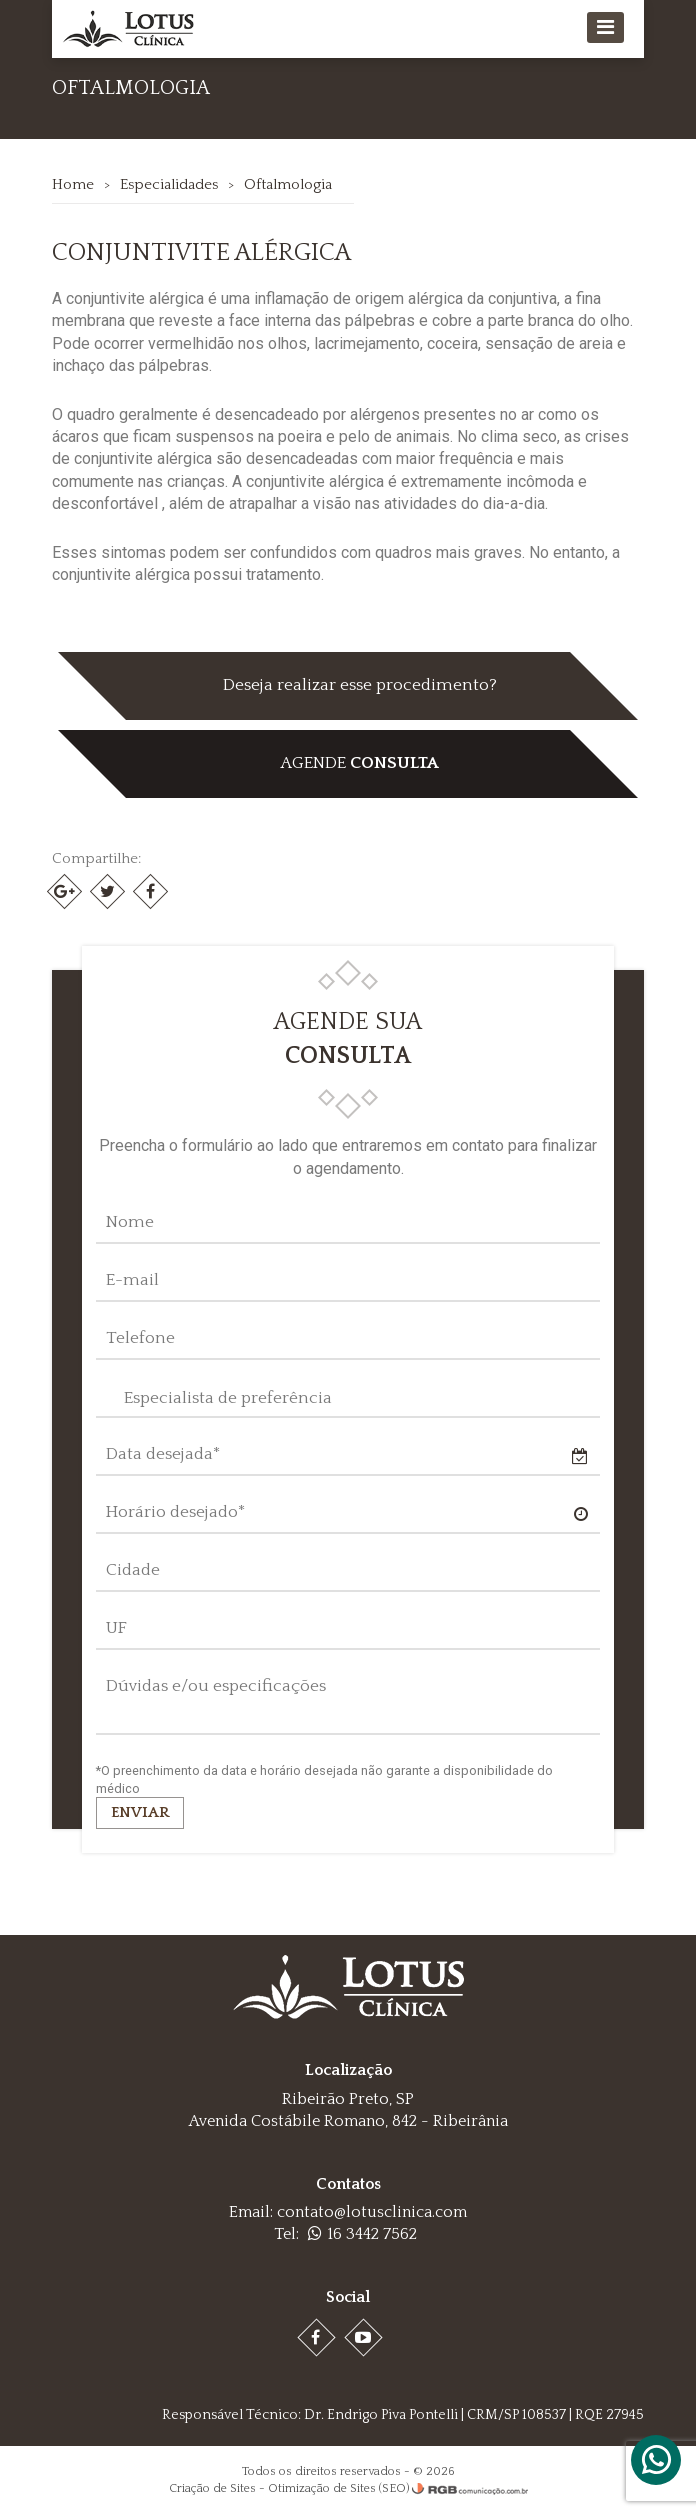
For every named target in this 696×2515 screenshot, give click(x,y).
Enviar (140, 1812)
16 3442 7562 (362, 2234)
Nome (130, 1222)
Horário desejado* (175, 1512)
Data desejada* (163, 1454)
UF (116, 1628)
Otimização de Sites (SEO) (338, 2488)
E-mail (132, 1280)
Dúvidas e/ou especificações (216, 1686)
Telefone (140, 1338)
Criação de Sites (212, 2488)
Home (73, 184)
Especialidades (169, 184)
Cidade (133, 1570)
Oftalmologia (288, 184)
